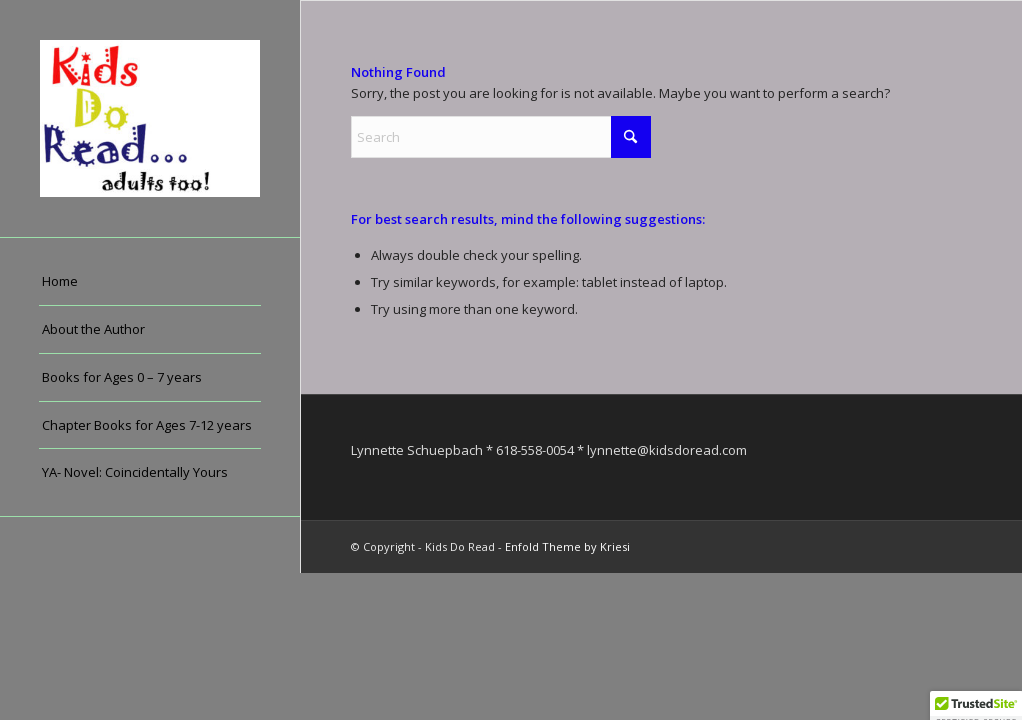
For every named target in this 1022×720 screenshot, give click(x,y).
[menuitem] (150, 282)
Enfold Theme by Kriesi (567, 546)
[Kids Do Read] (150, 118)
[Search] (501, 137)
